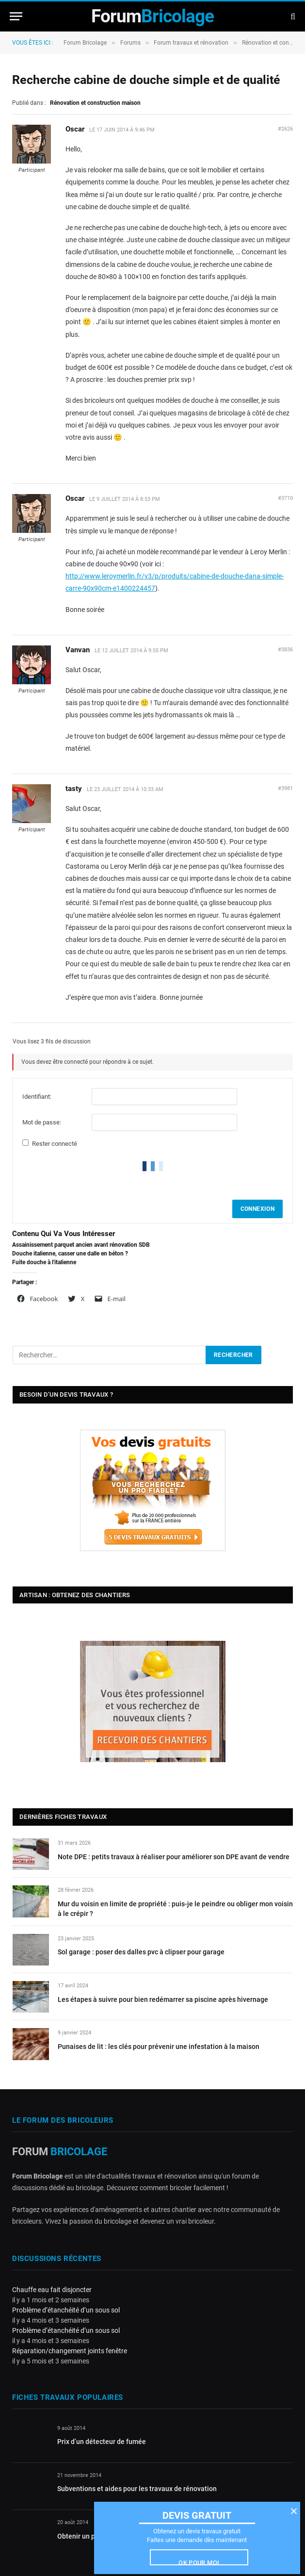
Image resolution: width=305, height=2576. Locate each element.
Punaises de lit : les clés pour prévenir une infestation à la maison (158, 2046)
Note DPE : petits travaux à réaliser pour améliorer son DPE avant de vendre (173, 1857)
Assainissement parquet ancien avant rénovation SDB (81, 1244)
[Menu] (16, 16)
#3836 (285, 649)
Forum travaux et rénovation (191, 42)
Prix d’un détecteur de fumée (101, 2441)
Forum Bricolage (85, 42)
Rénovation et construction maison (95, 102)
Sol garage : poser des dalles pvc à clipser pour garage (141, 1952)
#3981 (285, 788)
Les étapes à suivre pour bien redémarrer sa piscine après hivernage (163, 1999)
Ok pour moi (198, 2562)
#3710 (285, 498)
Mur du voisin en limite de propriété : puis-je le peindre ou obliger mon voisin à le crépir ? (175, 1908)
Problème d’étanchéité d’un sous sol (66, 2310)
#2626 (285, 129)
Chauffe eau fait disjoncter (52, 2290)
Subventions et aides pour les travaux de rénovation (137, 2489)
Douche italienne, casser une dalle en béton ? (70, 1253)
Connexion (257, 1208)
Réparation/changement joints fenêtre (69, 2351)
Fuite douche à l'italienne (44, 1262)
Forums (130, 42)
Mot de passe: (41, 1122)
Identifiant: (36, 1096)
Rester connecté (54, 1143)
